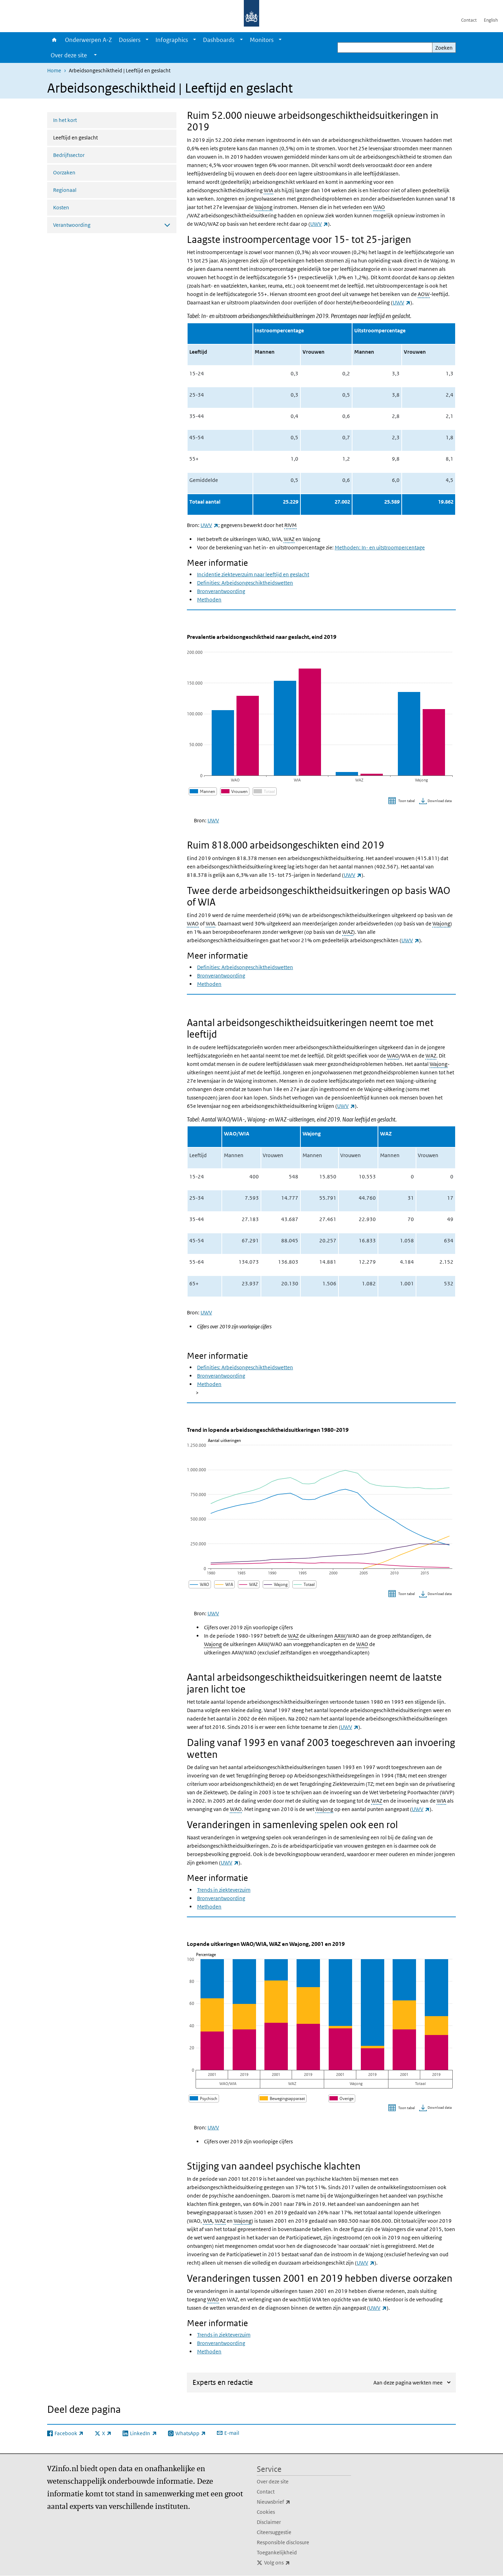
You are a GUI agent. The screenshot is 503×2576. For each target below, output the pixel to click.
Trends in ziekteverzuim (223, 1889)
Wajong (263, 207)
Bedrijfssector (69, 155)
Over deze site (273, 2481)
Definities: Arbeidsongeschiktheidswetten (245, 582)
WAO (379, 207)
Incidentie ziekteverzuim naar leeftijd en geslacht (253, 574)
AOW (424, 294)
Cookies (266, 2512)
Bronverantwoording (221, 591)
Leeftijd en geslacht (94, 137)
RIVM (290, 525)
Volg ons (292, 2563)
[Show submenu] (147, 40)
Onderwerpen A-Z (88, 40)
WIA (268, 190)
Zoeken (444, 47)
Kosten (61, 207)
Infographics (171, 40)
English (491, 20)
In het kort (65, 120)
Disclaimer (269, 2522)
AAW (339, 1635)
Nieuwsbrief (289, 2502)
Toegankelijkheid (277, 2552)
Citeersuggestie (274, 2532)
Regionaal (64, 190)
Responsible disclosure (283, 2542)
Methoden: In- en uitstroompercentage (380, 547)
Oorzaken (64, 172)
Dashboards (218, 40)
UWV (319, 224)
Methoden (209, 599)
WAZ (289, 539)
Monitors (262, 40)
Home (54, 40)
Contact (469, 20)
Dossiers (129, 40)
